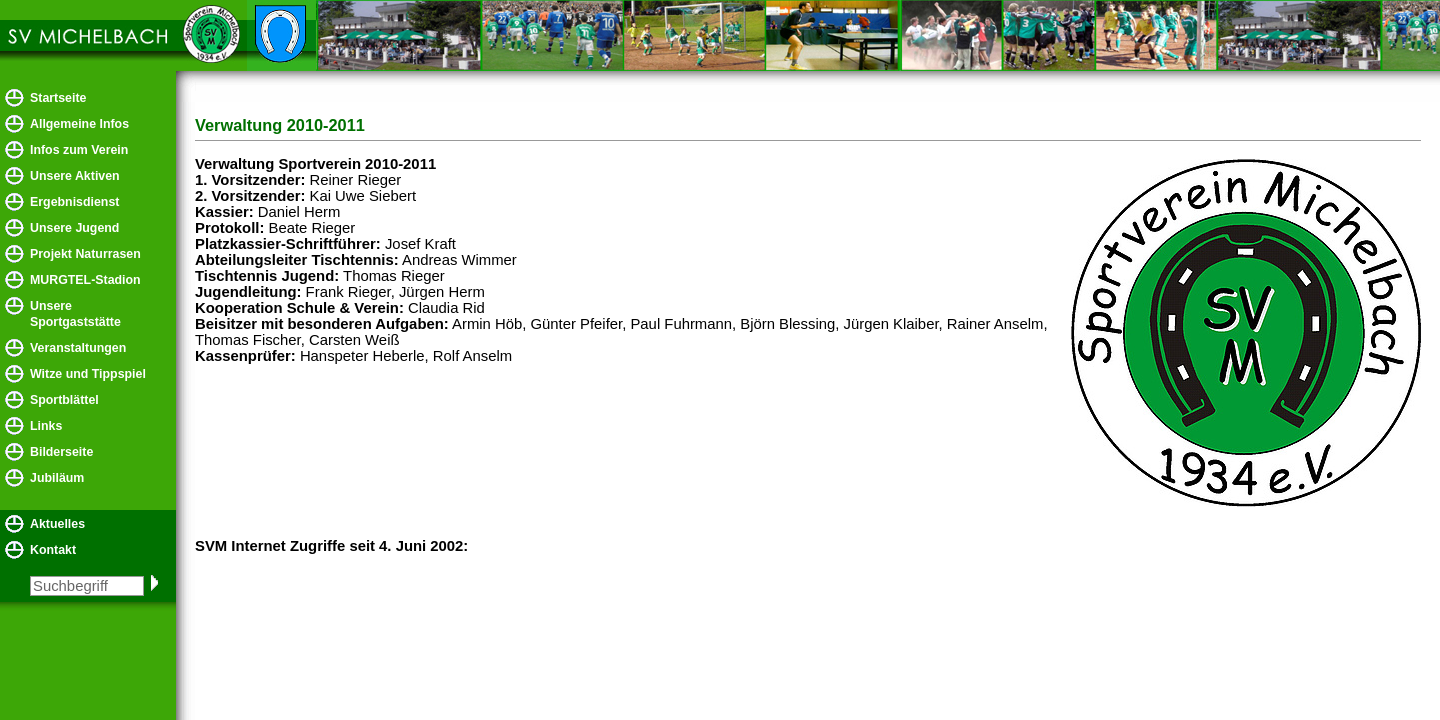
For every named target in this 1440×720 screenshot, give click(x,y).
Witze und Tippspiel (88, 374)
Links (46, 426)
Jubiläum (57, 478)
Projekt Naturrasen (85, 254)
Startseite (58, 98)
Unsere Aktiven (75, 176)
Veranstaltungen (78, 348)
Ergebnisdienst (74, 202)
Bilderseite (61, 452)
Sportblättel (64, 400)
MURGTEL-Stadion (85, 280)
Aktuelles (57, 524)
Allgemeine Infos (79, 124)
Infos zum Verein (79, 150)
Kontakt (53, 550)
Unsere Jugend (74, 228)
